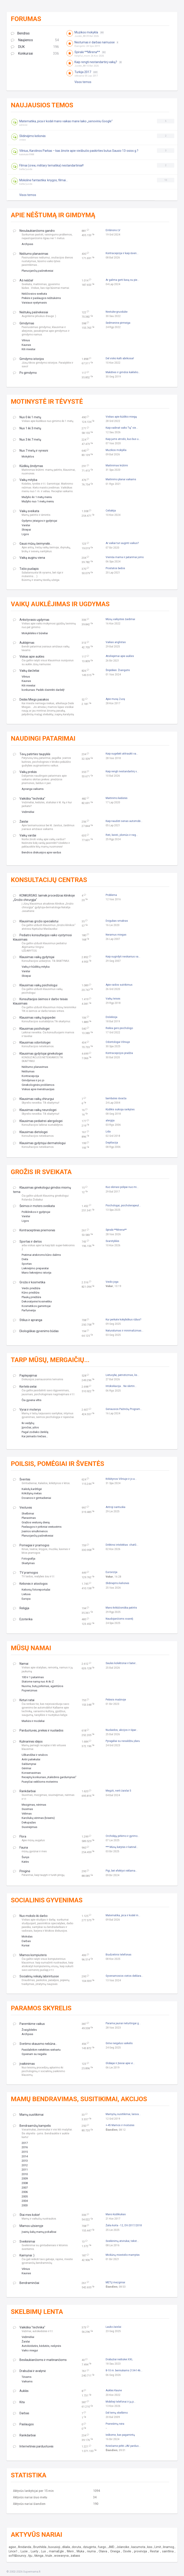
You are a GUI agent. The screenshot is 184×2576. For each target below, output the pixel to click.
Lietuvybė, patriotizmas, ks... (122, 1375)
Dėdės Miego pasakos (31, 699)
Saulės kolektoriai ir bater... (121, 1663)
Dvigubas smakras (117, 920)
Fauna (20, 1847)
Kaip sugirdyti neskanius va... (123, 956)
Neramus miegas (116, 934)
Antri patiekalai (31, 1759)
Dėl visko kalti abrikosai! (120, 358)
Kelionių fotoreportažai (36, 1589)
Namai (20, 1663)
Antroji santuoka (115, 1507)
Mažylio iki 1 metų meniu (37, 497)
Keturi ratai (23, 1700)
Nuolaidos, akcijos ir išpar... (122, 1729)
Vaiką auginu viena (29, 557)
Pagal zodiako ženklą (35, 1432)
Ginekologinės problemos (38, 1084)
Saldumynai (29, 1764)
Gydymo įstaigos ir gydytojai (39, 520)
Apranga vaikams (33, 789)
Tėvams (26, 2376)
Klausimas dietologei (30, 1132)
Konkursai (35, 53)
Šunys (25, 1857)
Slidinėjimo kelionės (117, 1583)
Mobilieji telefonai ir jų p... (121, 2401)
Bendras (20, 33)
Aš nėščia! (23, 280)
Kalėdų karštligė (32, 1489)
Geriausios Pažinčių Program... (124, 1409)
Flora (19, 1836)
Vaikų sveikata (26, 511)
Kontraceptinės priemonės (34, 1230)
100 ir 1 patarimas (33, 1677)
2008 (25, 2183)
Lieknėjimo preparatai (35, 1268)
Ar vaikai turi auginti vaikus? (122, 543)
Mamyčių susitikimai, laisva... (123, 2114)
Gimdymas (23, 323)
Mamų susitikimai (28, 2114)
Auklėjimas (23, 642)
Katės (25, 1861)
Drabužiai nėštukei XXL (119, 2359)
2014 (25, 2156)
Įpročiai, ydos (30, 1427)
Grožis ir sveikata (41, 1172)
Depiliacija (112, 1142)
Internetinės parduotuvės (33, 2446)
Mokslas (27, 1936)
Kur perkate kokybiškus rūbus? (123, 1319)
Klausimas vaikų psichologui (35, 985)
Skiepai (26, 529)
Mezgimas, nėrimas (34, 1804)
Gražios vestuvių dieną (36, 1522)
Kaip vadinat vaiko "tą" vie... (122, 427)
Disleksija (111, 1017)
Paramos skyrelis (41, 2008)
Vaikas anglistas (116, 642)
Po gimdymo (25, 372)
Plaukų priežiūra (31, 1297)
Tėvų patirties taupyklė (31, 754)
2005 (25, 2196)
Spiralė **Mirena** (116, 1229)
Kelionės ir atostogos (30, 1583)
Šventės (21, 1479)
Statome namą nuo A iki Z (38, 1681)
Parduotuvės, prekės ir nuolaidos (38, 1730)
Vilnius (26, 340)
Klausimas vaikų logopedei (34, 1017)
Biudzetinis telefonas (118, 1954)
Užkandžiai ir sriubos (35, 1754)
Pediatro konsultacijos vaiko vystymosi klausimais (42, 937)
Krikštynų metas (32, 1493)
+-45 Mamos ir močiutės (120, 2125)
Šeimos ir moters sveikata (34, 1206)
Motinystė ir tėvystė (47, 401)
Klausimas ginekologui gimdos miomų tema (42, 1190)
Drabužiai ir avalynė (29, 2371)
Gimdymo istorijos (28, 359)
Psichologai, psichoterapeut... (123, 1205)
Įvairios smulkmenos (35, 1531)
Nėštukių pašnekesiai (30, 312)
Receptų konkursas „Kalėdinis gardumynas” (49, 1777)
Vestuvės (22, 1507)
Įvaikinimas (24, 2063)
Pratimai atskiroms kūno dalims (41, 1254)
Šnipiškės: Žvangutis (118, 670)
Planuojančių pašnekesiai (37, 270)
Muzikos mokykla (116, 450)
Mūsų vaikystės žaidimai (120, 619)
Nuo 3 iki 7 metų (27, 439)
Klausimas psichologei (31, 1028)
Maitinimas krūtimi (117, 465)
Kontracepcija (30, 1076)
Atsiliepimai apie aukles (120, 656)
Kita (19, 2402)
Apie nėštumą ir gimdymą (53, 215)
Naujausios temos (42, 105)
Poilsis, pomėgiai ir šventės (57, 1463)
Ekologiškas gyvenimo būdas (36, 1331)
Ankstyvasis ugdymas (31, 619)
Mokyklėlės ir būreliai (35, 633)
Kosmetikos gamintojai (36, 1306)
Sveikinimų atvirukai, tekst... (122, 2241)
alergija (110, 1120)
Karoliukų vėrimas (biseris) (38, 1818)
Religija (21, 1608)
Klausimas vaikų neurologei (34, 1110)
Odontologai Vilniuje (118, 1042)
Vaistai (26, 525)
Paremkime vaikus (29, 2024)
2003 (25, 2205)
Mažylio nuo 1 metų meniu (38, 501)
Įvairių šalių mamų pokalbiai (39, 2231)
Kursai (25, 1945)
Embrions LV (113, 230)
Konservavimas (31, 1772)
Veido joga (112, 1281)
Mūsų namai (31, 1648)
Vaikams (27, 2381)
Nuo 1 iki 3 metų (27, 428)
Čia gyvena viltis (31, 1400)
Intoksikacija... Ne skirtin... (121, 1386)
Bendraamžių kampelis (32, 2125)
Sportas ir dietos (27, 1241)
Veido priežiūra (31, 1288)
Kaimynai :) (23, 2255)
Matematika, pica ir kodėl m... (123, 1915)
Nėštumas (28, 1071)
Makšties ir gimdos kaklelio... (123, 372)
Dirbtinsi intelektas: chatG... (122, 1544)
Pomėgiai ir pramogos (31, 1545)
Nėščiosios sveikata (34, 293)
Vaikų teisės (113, 998)
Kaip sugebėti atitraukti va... (122, 753)
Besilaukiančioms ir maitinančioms (40, 2360)
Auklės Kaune (114, 2390)
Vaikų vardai (24, 835)
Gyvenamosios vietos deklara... (124, 1975)
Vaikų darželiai (26, 670)
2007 (25, 2187)
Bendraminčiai (26, 2283)
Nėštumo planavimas (30, 253)
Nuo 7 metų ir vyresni (30, 450)
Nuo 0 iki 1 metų (27, 417)
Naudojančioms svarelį (119, 1618)
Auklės (21, 2391)
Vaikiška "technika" (29, 798)
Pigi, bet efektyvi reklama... (121, 1870)
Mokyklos (28, 456)
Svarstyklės (112, 1241)
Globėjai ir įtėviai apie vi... (120, 2063)
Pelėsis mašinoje (116, 1699)
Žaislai (20, 821)
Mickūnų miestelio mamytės (123, 2254)
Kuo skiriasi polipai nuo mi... (122, 1187)
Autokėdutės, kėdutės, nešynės (41, 2345)
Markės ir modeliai (33, 1721)
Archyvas (27, 244)
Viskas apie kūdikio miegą (121, 416)
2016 (25, 2147)
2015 (25, 2151)
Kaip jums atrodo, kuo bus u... (123, 439)
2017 (25, 2143)
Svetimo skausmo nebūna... (35, 2043)
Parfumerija (29, 1310)
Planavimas (29, 1517)
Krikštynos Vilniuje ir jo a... (121, 1478)
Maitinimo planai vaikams (121, 479)
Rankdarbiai (24, 1791)
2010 (25, 2174)
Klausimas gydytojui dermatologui (39, 1143)
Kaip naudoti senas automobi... (124, 821)
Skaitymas (28, 1563)
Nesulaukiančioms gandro (34, 230)
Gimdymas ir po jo (33, 1080)
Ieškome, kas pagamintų (120, 2434)
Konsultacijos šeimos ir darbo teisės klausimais (40, 1001)
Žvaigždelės (29, 2029)
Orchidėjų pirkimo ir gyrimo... (122, 1836)
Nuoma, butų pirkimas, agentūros (42, 1686)
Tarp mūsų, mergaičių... (50, 1360)
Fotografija (28, 1558)
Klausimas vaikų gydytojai (33, 957)
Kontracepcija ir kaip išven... (122, 253)
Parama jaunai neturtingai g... (123, 2023)
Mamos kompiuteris (30, 1955)
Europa (26, 1598)
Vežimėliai (28, 811)
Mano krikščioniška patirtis (121, 1607)
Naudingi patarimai (43, 738)
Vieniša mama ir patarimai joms (125, 557)
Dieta (25, 1259)
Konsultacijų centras (49, 880)
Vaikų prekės (25, 772)
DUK (35, 46)
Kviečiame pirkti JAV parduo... (123, 2445)
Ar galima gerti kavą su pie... (122, 279)
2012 (25, 2165)
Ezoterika (22, 1619)
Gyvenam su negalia (34, 2054)
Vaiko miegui (30, 2350)
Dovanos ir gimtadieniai (36, 1498)
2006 (25, 2192)
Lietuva (26, 1594)
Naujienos (35, 40)
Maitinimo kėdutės (117, 798)
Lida (108, 1131)
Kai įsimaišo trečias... (35, 1436)
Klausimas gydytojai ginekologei (38, 1053)
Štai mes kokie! (26, 2215)
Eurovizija (111, 1572)
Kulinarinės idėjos (28, 1741)
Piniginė (21, 1871)
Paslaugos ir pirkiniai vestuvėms (41, 1526)
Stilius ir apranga (27, 1320)
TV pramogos (25, 1572)
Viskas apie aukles (28, 656)
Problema (111, 895)
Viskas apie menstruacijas (38, 1089)
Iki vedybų (28, 1423)
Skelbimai (28, 1513)
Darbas (26, 1941)
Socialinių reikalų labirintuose (36, 1976)
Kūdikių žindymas (28, 466)
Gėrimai (26, 1768)
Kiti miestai (28, 349)
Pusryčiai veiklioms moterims (40, 1781)
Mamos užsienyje (28, 2226)
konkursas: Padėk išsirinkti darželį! (43, 689)
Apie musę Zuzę (115, 699)
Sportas (27, 1263)
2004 (25, 2200)
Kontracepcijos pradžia (119, 1053)
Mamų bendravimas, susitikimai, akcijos (79, 2099)
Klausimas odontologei (31, 1042)
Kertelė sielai (25, 1386)
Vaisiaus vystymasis (34, 302)
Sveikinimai (24, 2241)
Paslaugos (23, 2424)
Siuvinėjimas (29, 1827)
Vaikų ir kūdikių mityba (36, 966)
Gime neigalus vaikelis (119, 2043)
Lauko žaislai (113, 2326)
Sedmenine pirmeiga (118, 322)
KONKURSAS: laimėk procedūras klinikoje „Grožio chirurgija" (44, 898)
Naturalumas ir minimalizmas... (124, 1330)
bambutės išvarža (116, 1098)
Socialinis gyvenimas (46, 1900)
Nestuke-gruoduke (117, 311)
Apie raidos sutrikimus (119, 984)
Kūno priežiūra (30, 1292)
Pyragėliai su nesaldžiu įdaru (123, 1741)
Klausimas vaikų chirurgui (33, 1099)
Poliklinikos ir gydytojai (36, 1212)
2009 (25, 2178)
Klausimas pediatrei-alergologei (38, 1121)
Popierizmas (29, 1690)
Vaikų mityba (25, 480)
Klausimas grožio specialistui (35, 921)
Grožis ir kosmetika (29, 1282)
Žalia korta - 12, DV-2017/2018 (124, 2225)
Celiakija (111, 510)
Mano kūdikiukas (116, 2214)
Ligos (25, 534)
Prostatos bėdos (115, 568)
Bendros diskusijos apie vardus (41, 852)
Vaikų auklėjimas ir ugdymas (60, 604)
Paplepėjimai (25, 1375)
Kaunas (26, 344)
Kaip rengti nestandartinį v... (122, 771)
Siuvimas (27, 1809)
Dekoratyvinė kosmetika (37, 1301)
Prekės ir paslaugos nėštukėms (41, 298)
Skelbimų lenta (37, 2311)
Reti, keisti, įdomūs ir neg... (122, 834)
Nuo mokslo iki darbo (30, 1916)
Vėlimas (27, 1813)
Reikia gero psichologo (119, 1028)
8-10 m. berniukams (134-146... (124, 2370)
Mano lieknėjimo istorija (36, 1272)
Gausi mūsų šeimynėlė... (32, 543)
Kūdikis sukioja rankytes (120, 1109)
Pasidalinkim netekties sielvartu (41, 2049)
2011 (25, 2169)
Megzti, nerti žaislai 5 (118, 1790)
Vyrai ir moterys (27, 1409)
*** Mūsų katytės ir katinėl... (122, 1847)
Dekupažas (29, 1822)
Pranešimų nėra (115, 2423)
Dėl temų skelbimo (117, 2412)
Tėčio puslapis (26, 568)
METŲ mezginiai (115, 2282)
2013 (25, 2160)
